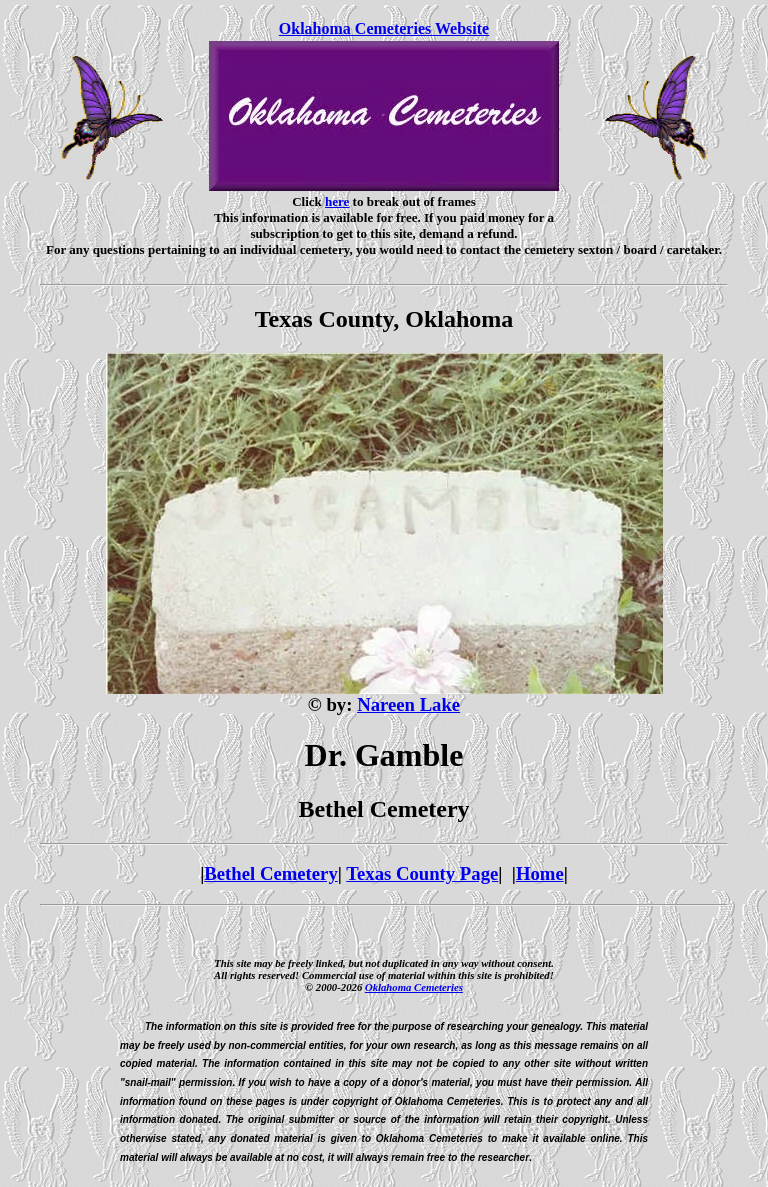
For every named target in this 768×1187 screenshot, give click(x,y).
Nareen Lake (408, 704)
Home (540, 873)
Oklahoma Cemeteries (414, 987)
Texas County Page (422, 873)
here (337, 201)
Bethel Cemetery (270, 873)
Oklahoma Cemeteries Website (384, 28)
